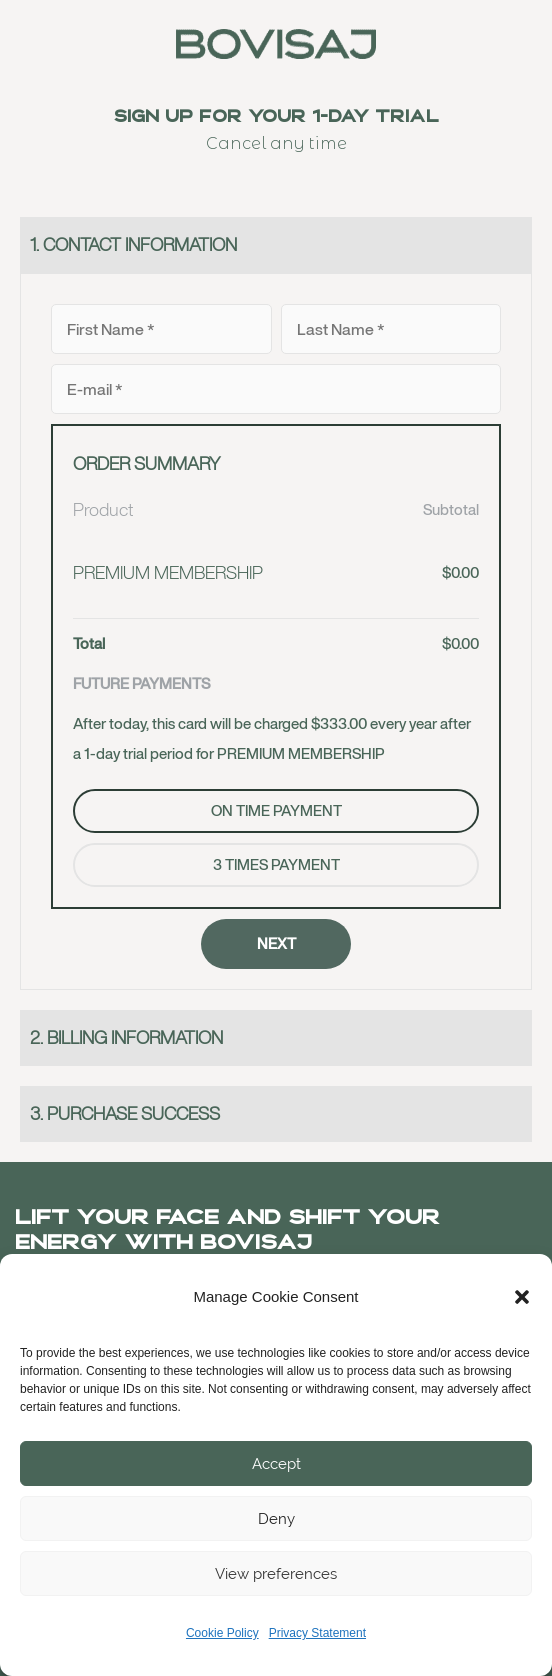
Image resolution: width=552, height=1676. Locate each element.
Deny (276, 1519)
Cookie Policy (222, 1633)
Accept (276, 1464)
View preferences (276, 1574)
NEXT (276, 943)
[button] (522, 1297)
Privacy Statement (317, 1633)
